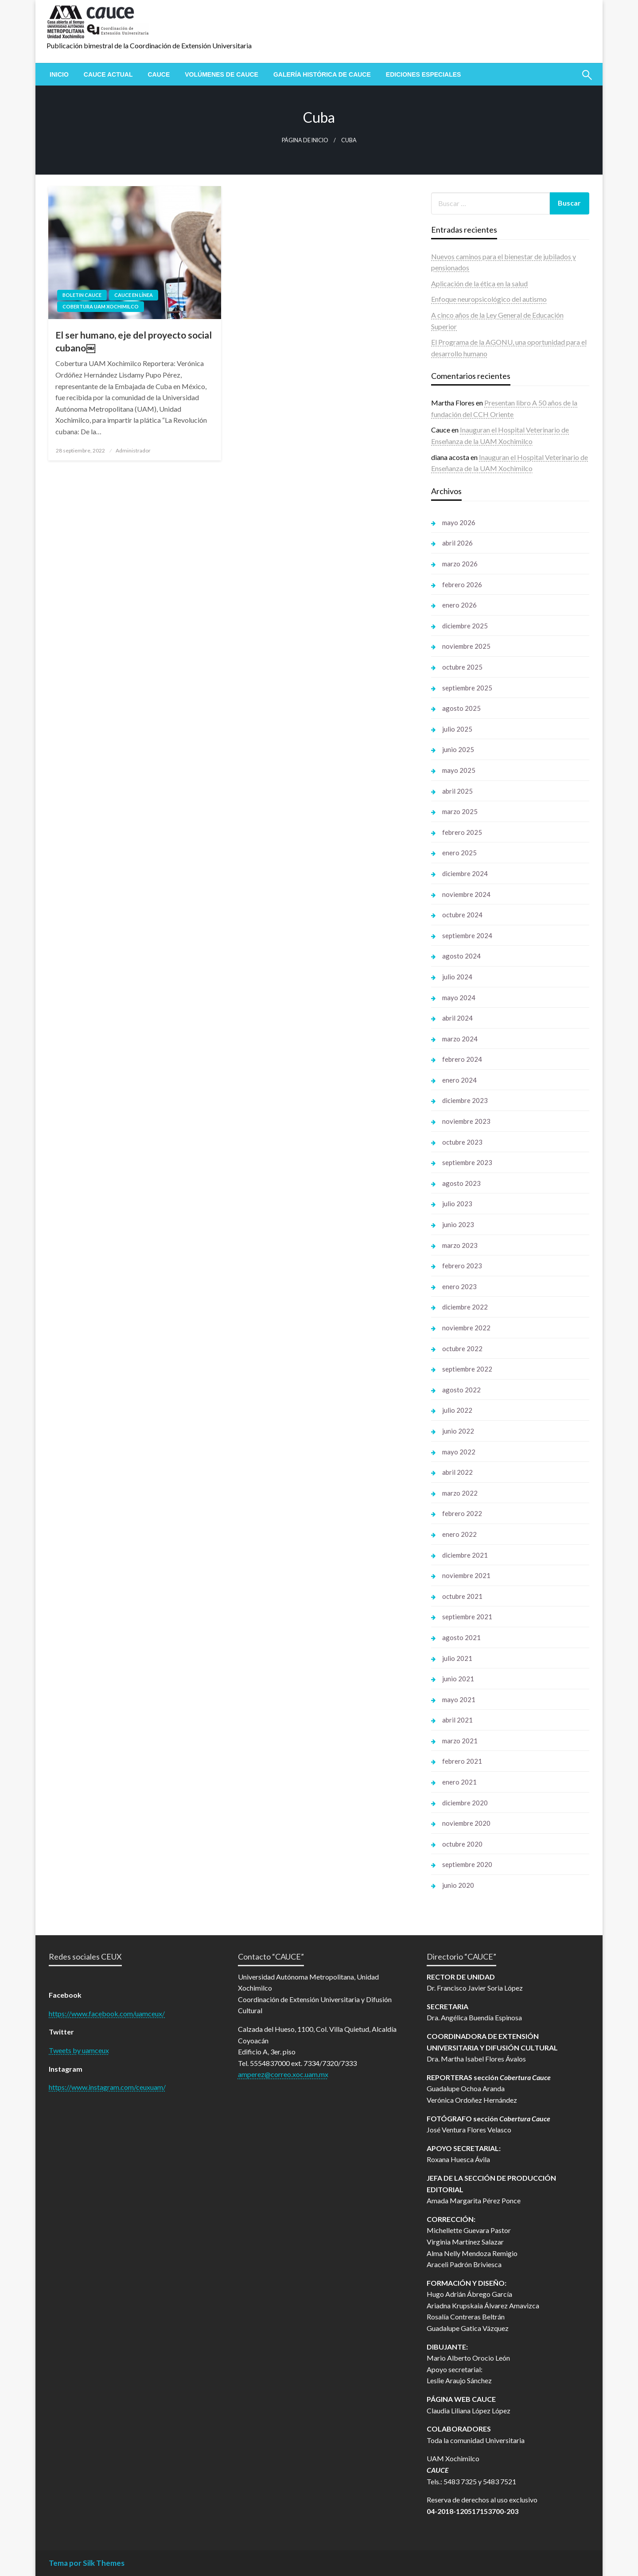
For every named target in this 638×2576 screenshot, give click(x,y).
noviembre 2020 (466, 1823)
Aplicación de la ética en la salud (479, 283)
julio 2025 (457, 729)
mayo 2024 (458, 998)
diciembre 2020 (465, 1803)
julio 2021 (457, 1658)
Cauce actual (108, 74)
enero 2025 (459, 853)
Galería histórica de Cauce (322, 74)
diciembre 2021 (465, 1555)
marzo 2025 (460, 811)
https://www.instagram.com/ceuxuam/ (107, 2087)
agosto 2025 (461, 708)
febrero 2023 (462, 1266)
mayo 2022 (458, 1452)
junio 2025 (458, 749)
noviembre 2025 (466, 646)
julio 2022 (457, 1410)
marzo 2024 (460, 1039)
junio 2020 (458, 1885)
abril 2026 (457, 543)
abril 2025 (457, 791)
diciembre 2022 (465, 1307)
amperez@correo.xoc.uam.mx (283, 2074)
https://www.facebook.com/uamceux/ (107, 2013)
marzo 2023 (460, 1245)
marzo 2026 (460, 564)
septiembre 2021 (467, 1617)
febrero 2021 (462, 1761)
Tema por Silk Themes (86, 2563)
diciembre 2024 (465, 873)
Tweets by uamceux (79, 2050)
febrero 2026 (462, 584)
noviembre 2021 (466, 1575)
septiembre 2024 (467, 935)
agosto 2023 (461, 1183)
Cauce (159, 74)
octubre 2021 (462, 1596)
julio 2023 (457, 1204)
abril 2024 (457, 1018)
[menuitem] (59, 74)
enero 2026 (459, 605)
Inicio (59, 74)
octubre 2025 (462, 667)
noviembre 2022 (466, 1328)
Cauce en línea (133, 295)
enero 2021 (459, 1782)
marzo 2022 (460, 1493)
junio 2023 (458, 1224)
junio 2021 (458, 1679)
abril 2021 (457, 1720)
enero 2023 (459, 1286)
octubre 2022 (462, 1348)
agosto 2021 (461, 1637)
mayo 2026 (458, 522)
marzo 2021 (460, 1741)
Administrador (133, 450)
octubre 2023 (462, 1142)
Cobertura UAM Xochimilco (100, 306)
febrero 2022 (462, 1513)
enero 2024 (459, 1080)
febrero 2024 (462, 1059)
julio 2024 (457, 977)
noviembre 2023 (466, 1121)
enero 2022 (459, 1534)
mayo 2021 (458, 1699)
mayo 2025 (458, 770)
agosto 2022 (461, 1390)
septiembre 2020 (467, 1864)
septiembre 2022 (467, 1369)
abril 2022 (457, 1472)
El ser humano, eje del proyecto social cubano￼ (133, 341)
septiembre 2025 (467, 688)
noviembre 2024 (466, 894)
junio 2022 (458, 1431)
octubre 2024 (462, 915)
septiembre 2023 (467, 1162)
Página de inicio (305, 140)
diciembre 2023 (465, 1100)
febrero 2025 (462, 832)
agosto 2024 (461, 956)
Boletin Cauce (81, 295)
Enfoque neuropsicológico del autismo (489, 299)
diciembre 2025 (465, 626)
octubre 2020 (462, 1844)
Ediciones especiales (423, 74)
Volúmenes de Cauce (221, 74)
